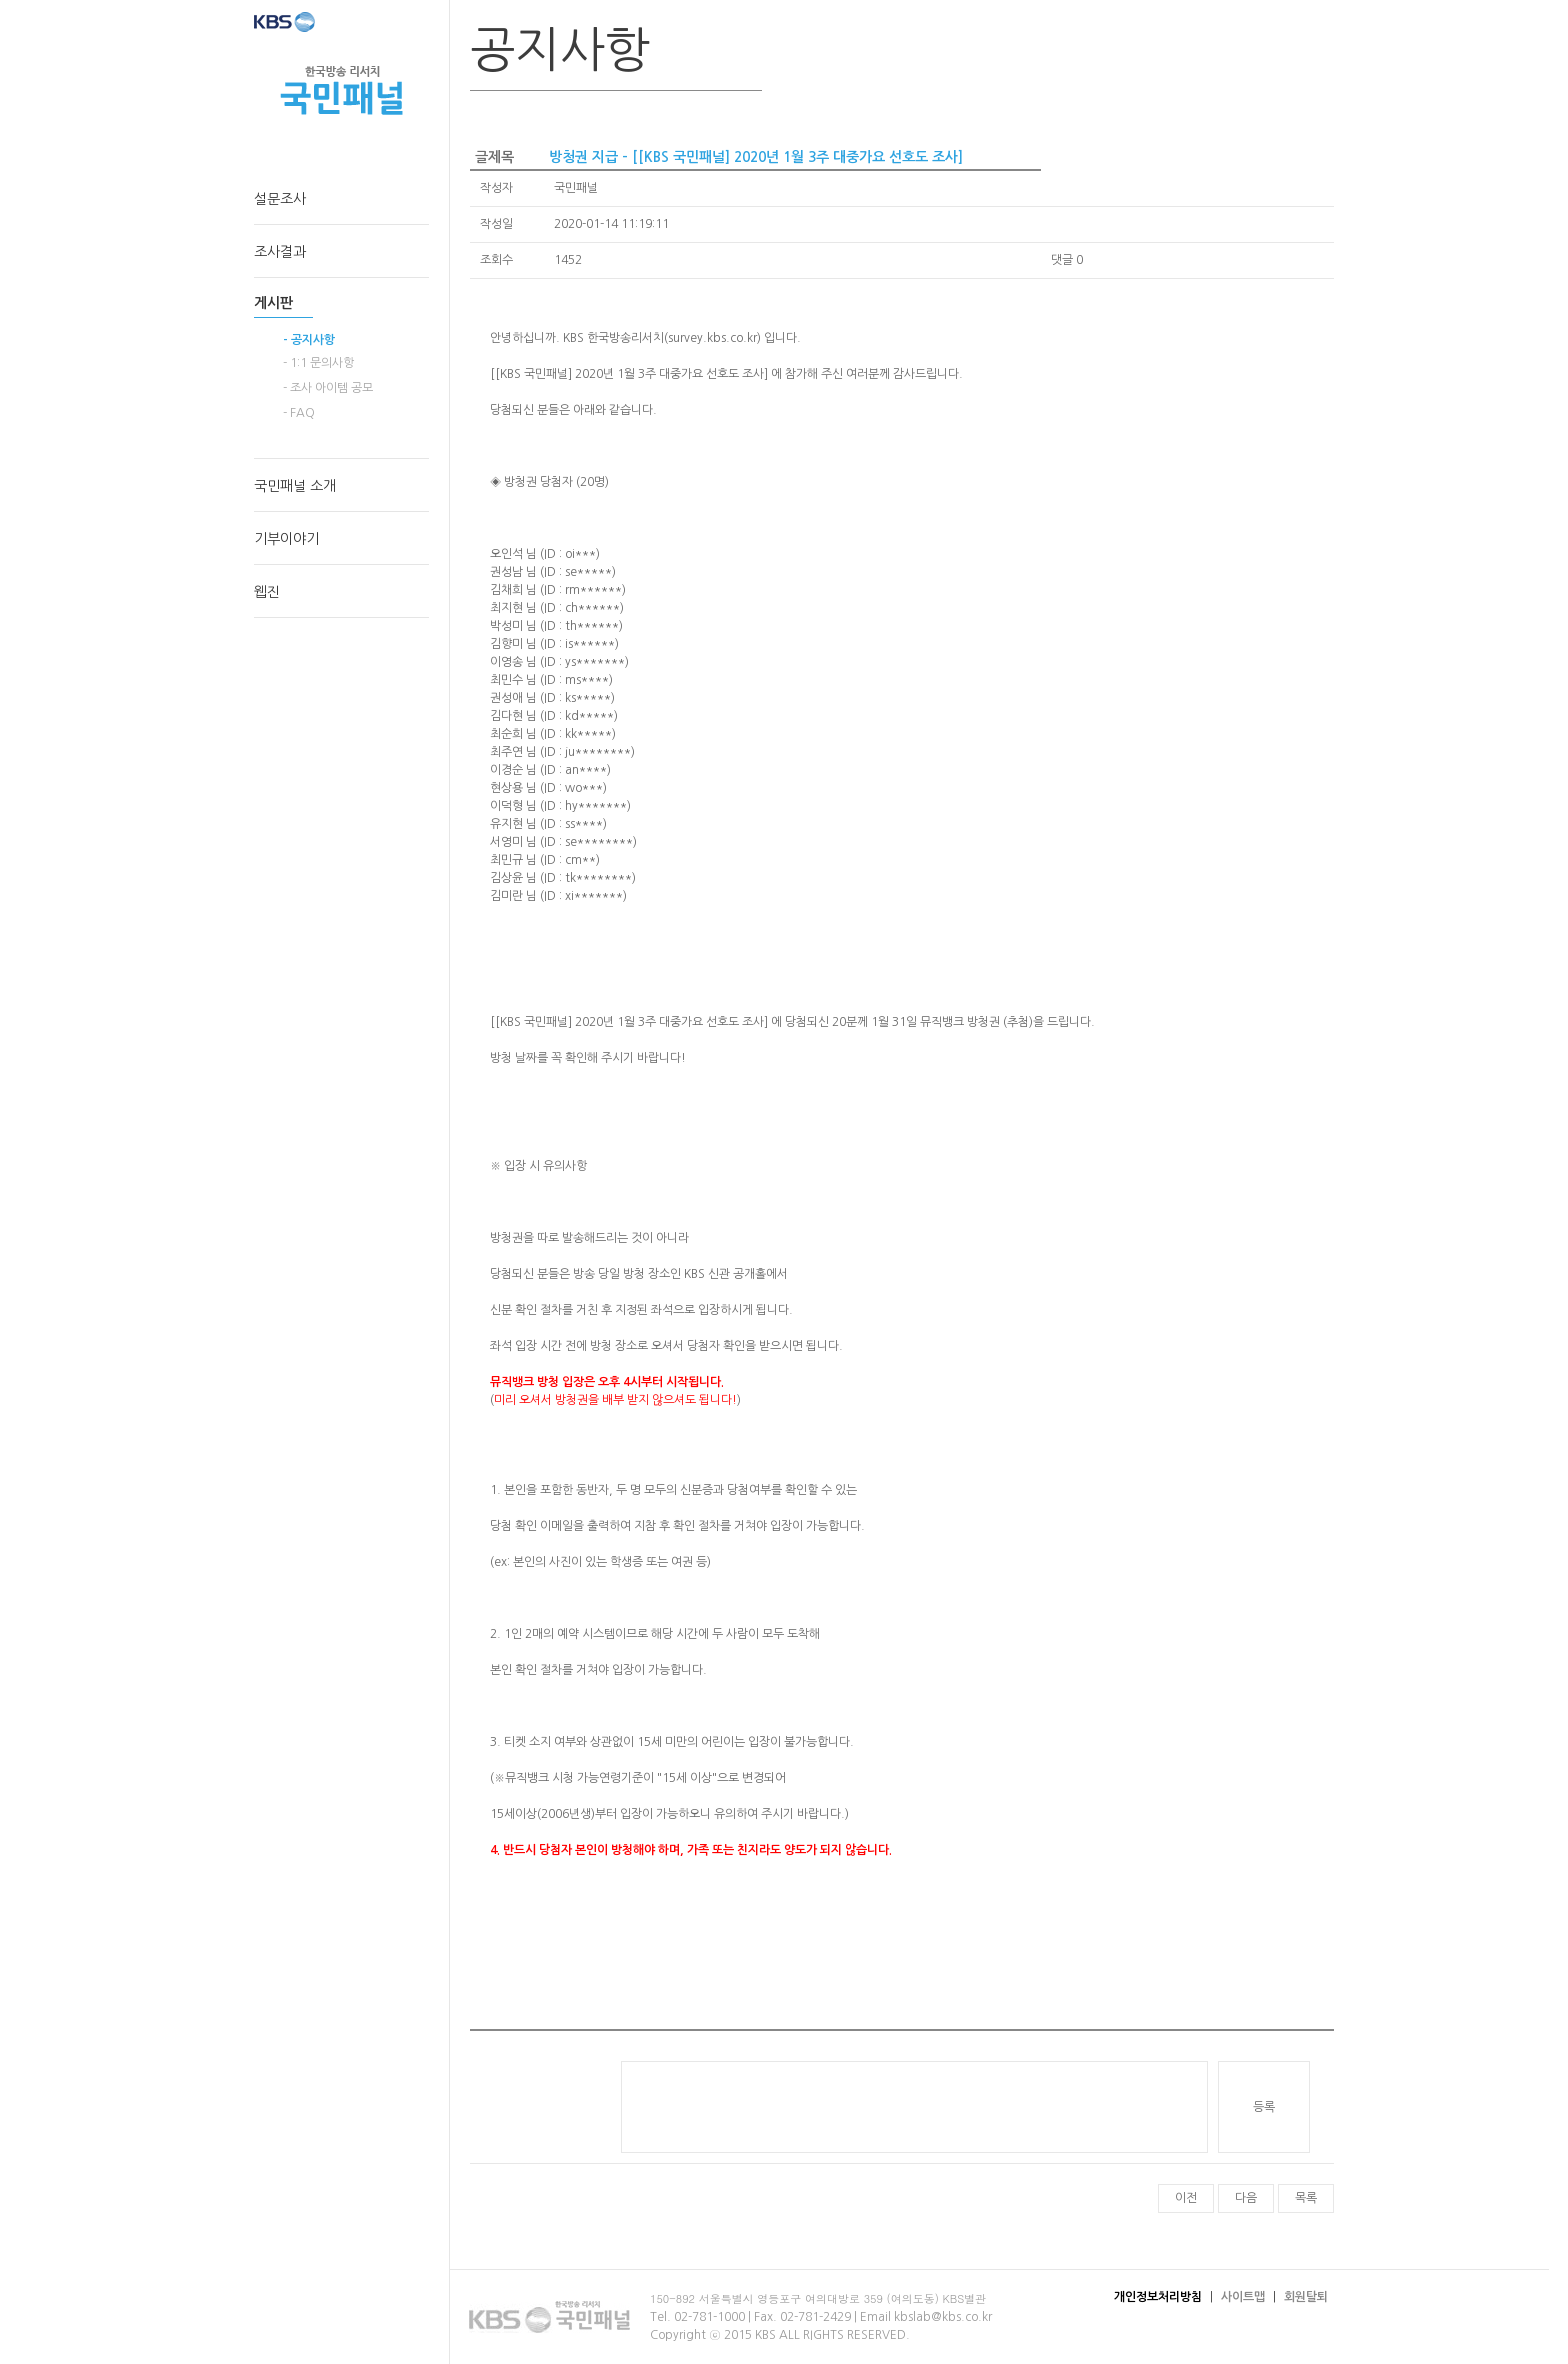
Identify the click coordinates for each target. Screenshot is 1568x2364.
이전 (1186, 2198)
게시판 (273, 303)
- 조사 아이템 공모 (328, 388)
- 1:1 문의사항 (318, 363)
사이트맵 (1243, 2297)
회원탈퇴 (1306, 2297)
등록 (1264, 2107)
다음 (1246, 2198)
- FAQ (299, 413)
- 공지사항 (309, 340)
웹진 (267, 592)
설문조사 (280, 199)
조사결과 (280, 252)
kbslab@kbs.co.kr (943, 2317)
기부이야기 (286, 539)
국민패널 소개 (295, 486)
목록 (1306, 2198)
